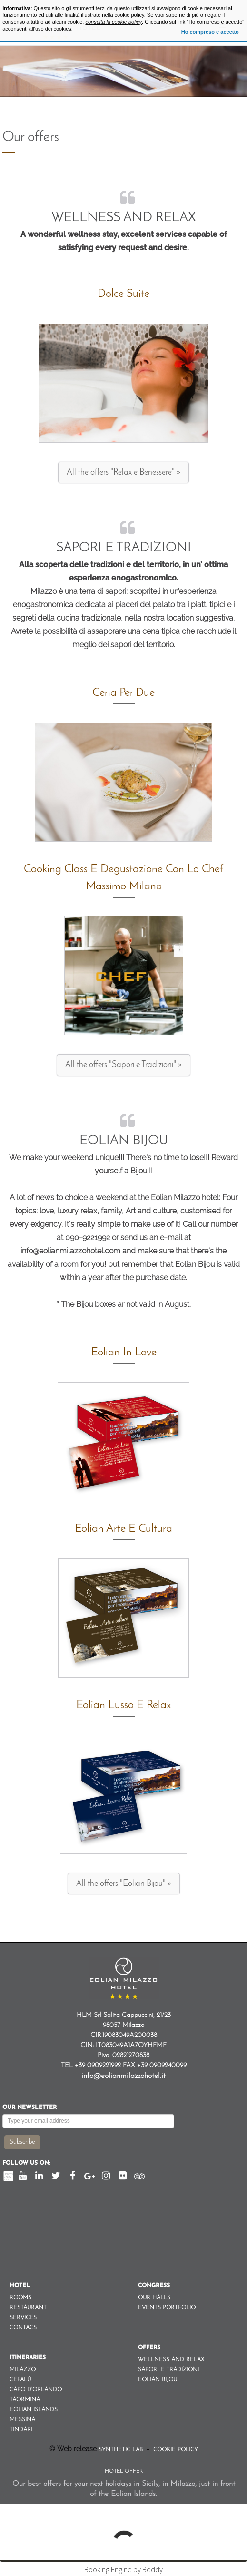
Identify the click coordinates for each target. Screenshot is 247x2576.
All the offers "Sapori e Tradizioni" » (123, 1064)
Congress (154, 2286)
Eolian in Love (124, 1352)
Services (23, 2318)
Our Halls (154, 2298)
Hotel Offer (124, 2471)
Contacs (23, 2328)
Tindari (21, 2430)
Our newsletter (29, 2107)
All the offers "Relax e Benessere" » (123, 472)
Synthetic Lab (122, 2450)
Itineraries (28, 2358)
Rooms (20, 2298)
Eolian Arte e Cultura (123, 1529)
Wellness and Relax (123, 217)
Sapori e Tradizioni (123, 548)
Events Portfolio (167, 2308)
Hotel (20, 2286)
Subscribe (22, 2142)
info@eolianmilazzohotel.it (123, 2076)
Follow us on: (26, 2163)
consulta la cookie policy (113, 22)
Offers (149, 2348)
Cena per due (123, 693)
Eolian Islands (34, 2410)
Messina (22, 2420)
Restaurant (28, 2308)
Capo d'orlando (36, 2390)
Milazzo (23, 2369)
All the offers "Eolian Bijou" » (123, 1883)
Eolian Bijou (123, 1141)
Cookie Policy (174, 2450)
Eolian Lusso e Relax (123, 1705)
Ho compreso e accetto (210, 32)
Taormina (25, 2400)
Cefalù (20, 2380)
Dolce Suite (123, 294)
